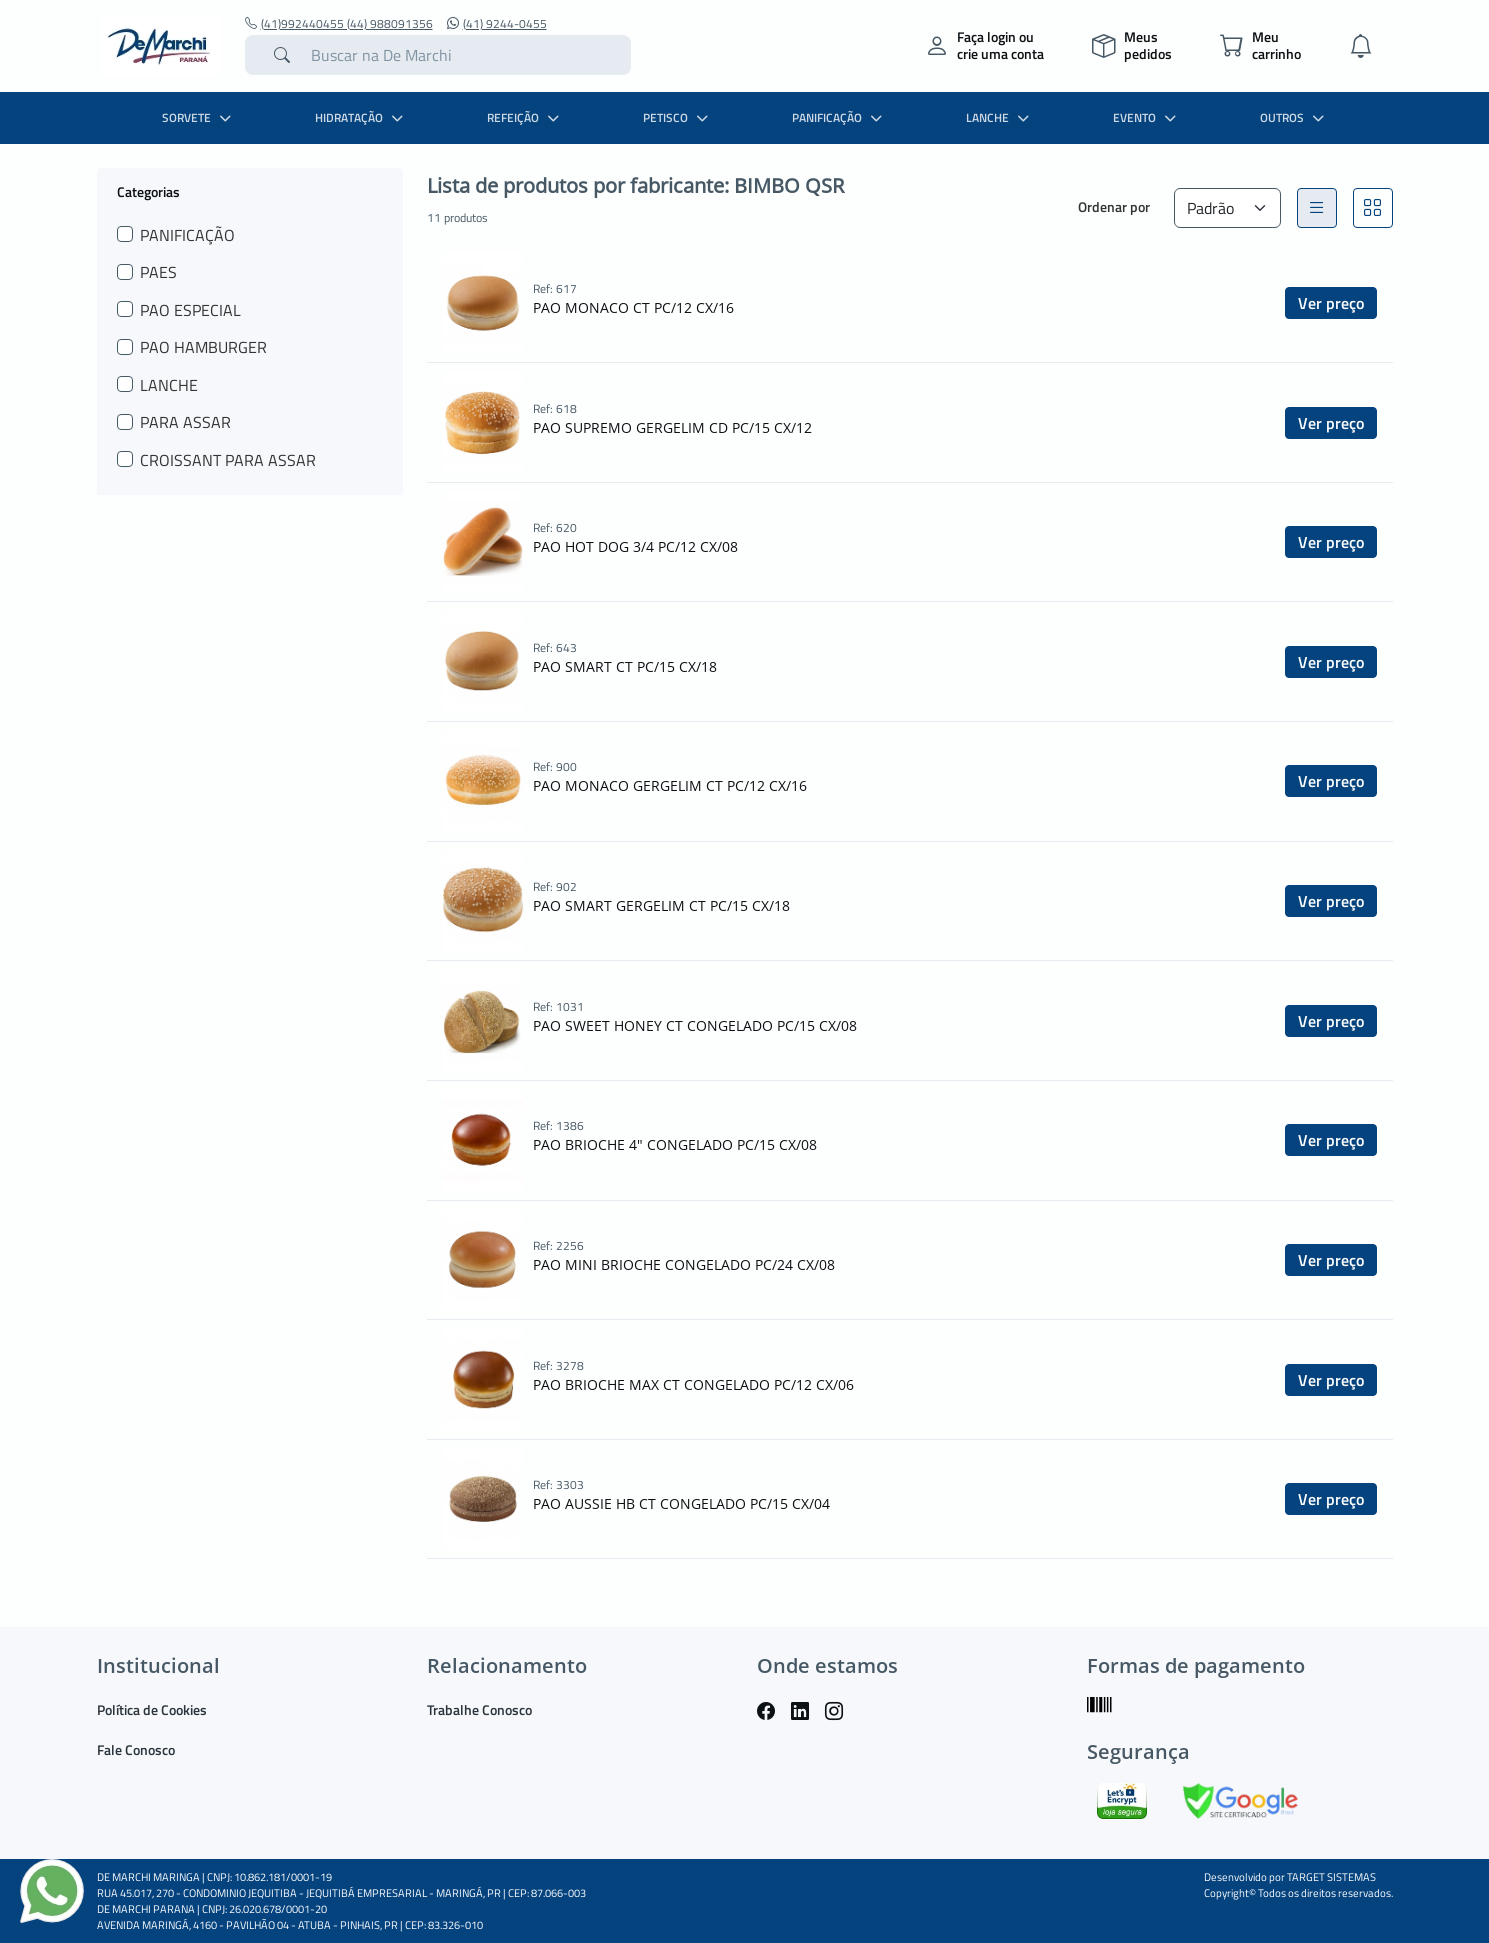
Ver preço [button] (1331, 303)
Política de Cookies (152, 1709)
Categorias (148, 191)
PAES (158, 272)
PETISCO (678, 117)
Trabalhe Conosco (479, 1709)
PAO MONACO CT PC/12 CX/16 (633, 307)
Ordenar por (1114, 206)
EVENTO (1147, 117)
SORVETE (199, 117)
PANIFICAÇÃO (839, 117)
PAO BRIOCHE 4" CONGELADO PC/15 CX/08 (675, 1144)
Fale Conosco (136, 1749)
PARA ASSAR (185, 422)
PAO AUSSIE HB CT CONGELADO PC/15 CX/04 (681, 1503)
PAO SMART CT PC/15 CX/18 (625, 666)
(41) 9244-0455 (497, 24)
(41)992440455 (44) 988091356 (339, 24)
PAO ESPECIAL (190, 310)
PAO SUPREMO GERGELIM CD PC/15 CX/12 (672, 427)
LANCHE (1000, 117)
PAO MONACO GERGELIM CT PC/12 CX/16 (670, 785)
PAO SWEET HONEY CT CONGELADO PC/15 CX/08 (695, 1025)
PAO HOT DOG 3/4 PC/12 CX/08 (635, 546)
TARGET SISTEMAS (1331, 1877)
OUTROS (1294, 117)
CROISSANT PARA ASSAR (228, 460)
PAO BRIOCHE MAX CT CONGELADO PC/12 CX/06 (693, 1384)
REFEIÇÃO (525, 117)
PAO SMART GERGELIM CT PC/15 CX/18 (661, 905)
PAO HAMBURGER (203, 347)
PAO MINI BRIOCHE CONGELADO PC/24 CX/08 (684, 1264)
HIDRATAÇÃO (361, 117)
